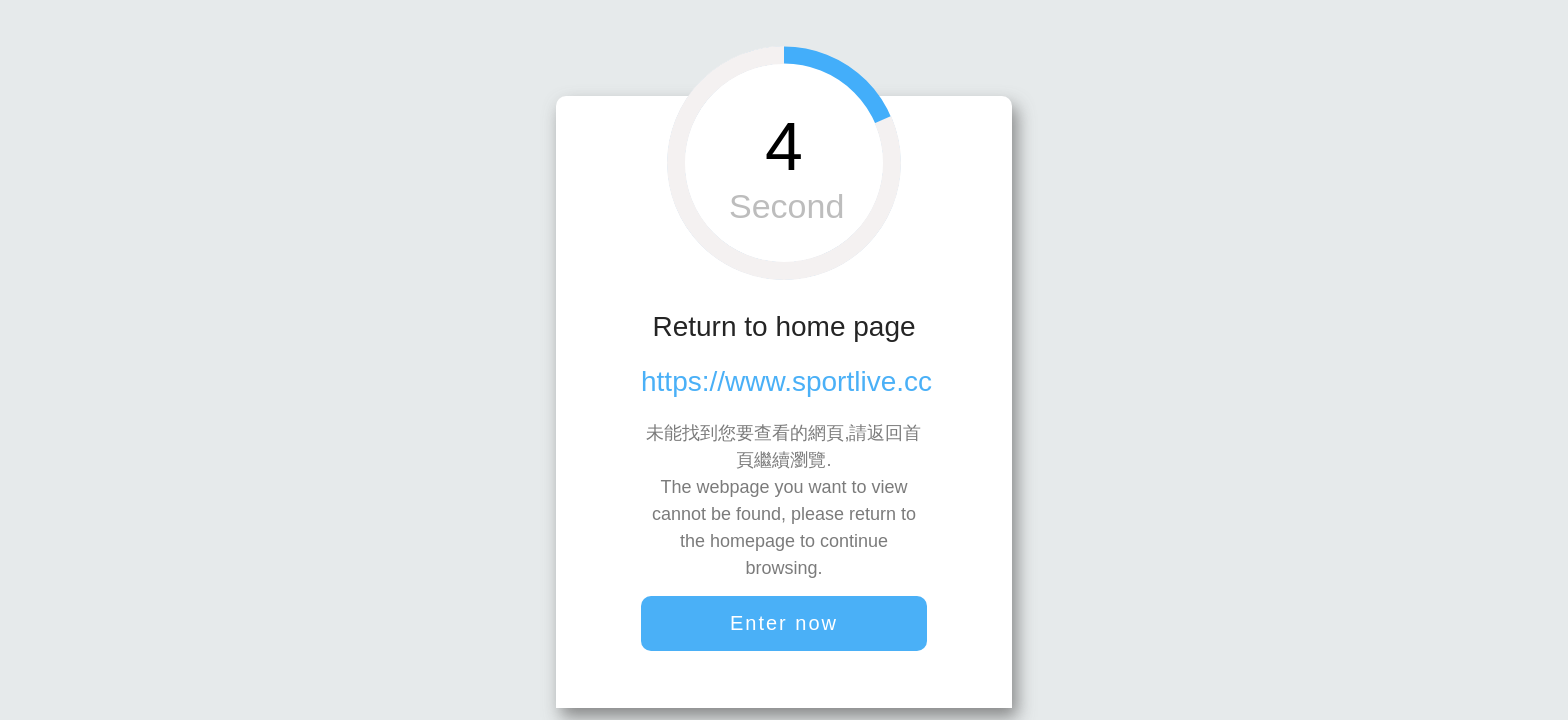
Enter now (784, 623)
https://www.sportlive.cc (786, 381)
